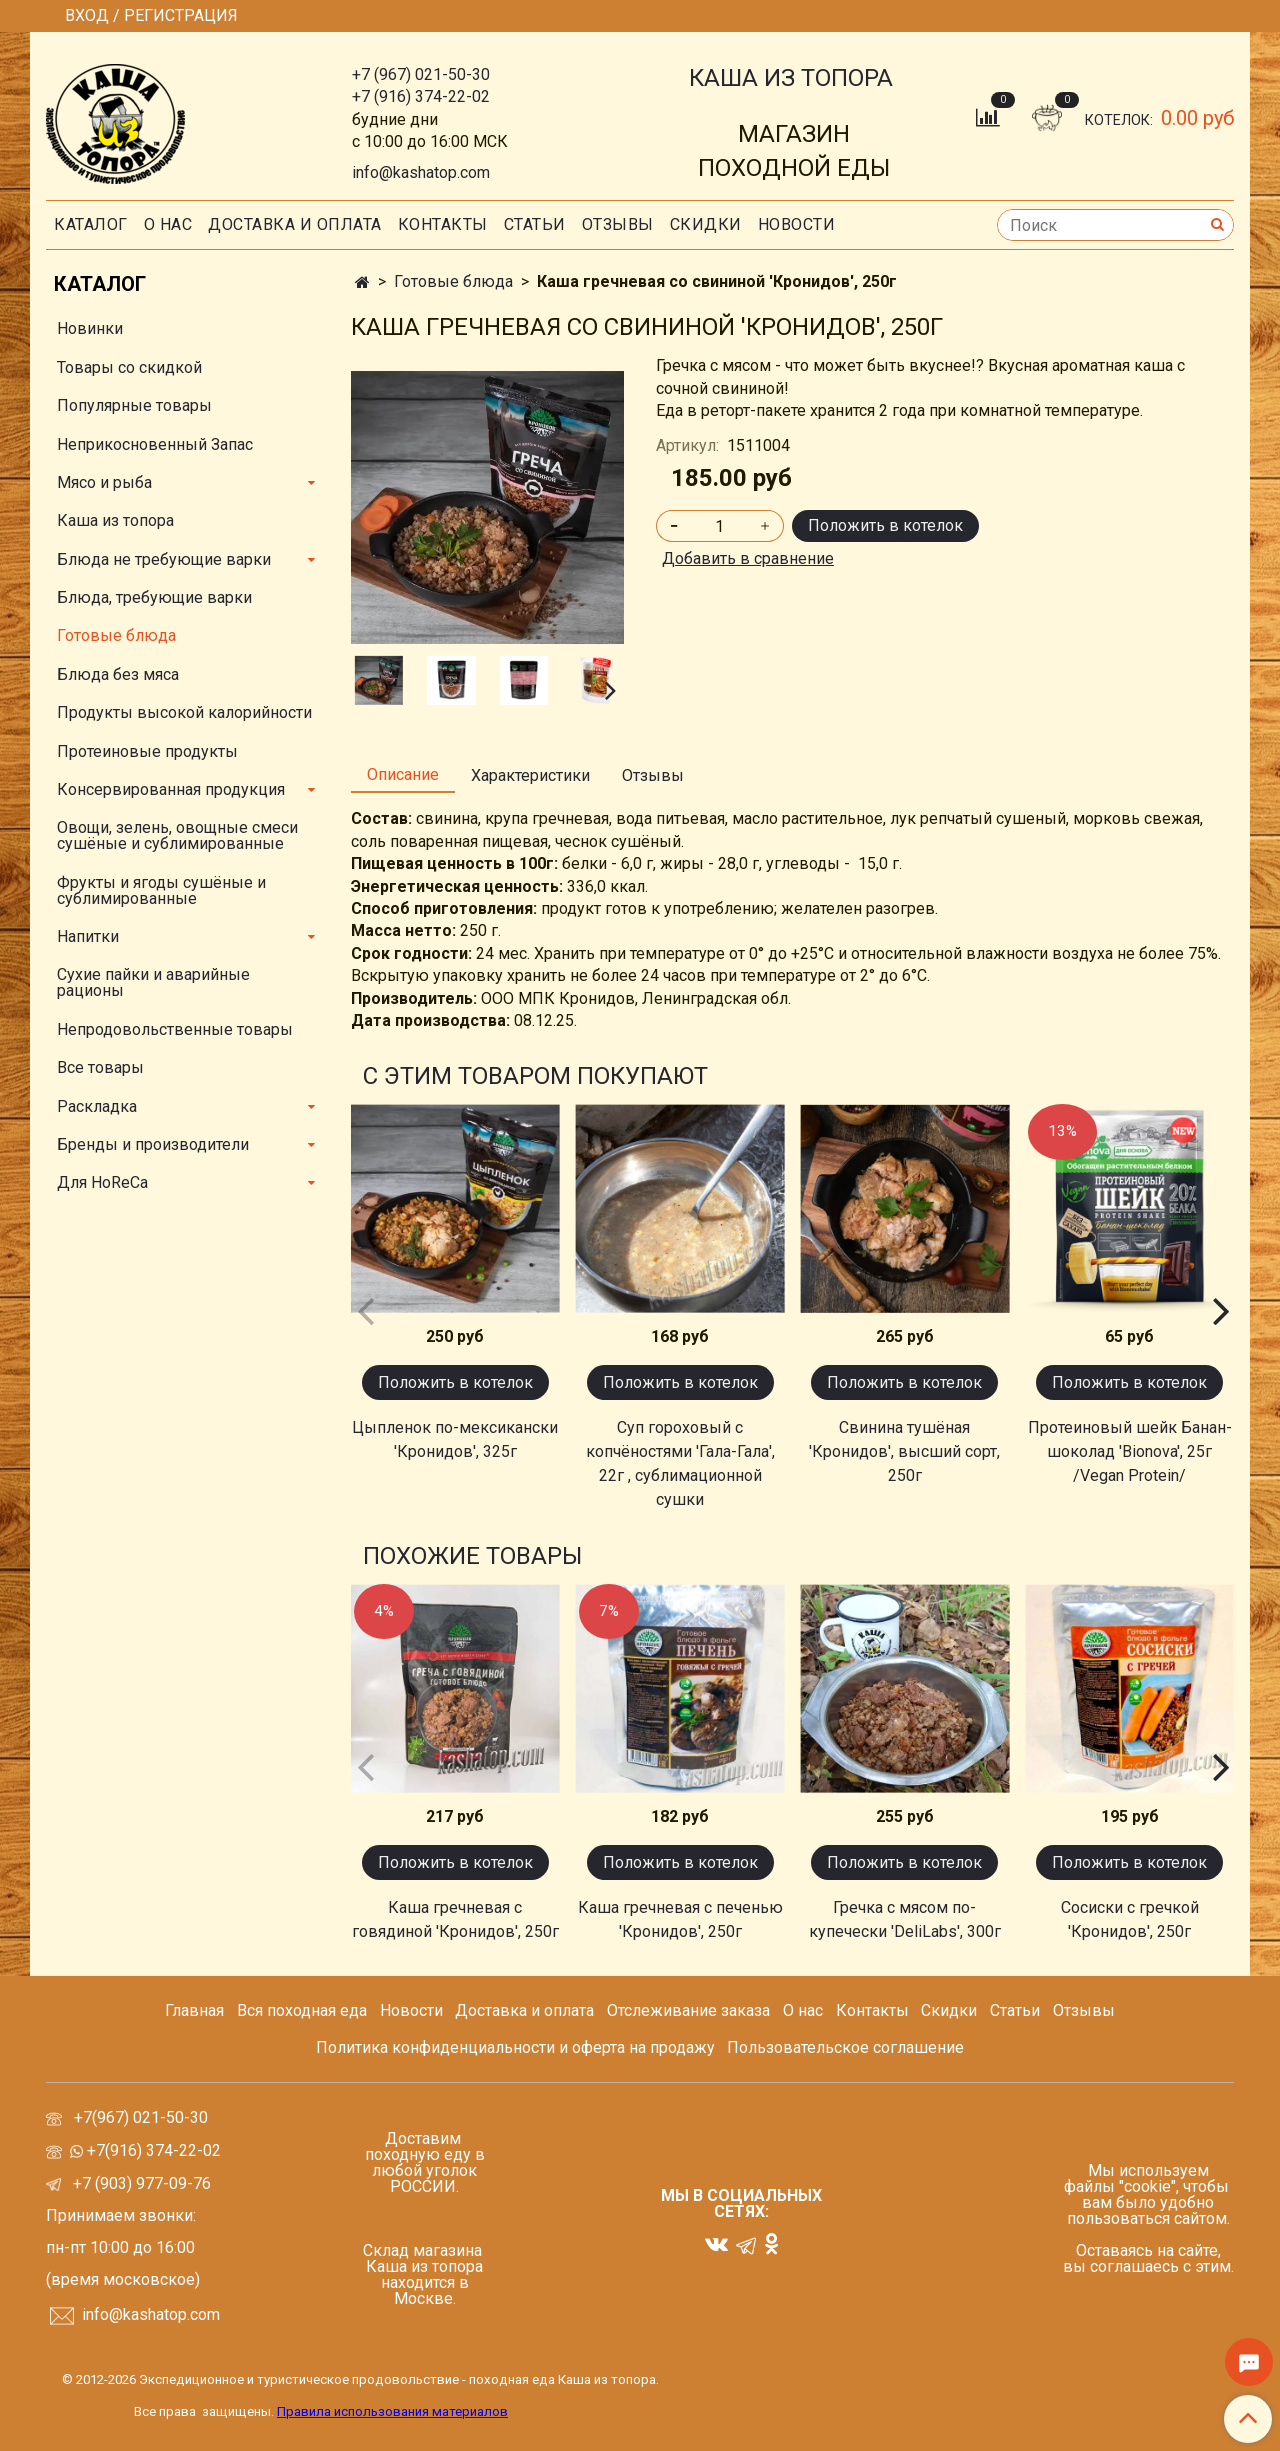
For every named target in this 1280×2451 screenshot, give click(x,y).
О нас (168, 224)
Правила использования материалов (392, 2411)
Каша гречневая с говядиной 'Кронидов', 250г (455, 1919)
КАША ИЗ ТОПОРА (791, 78)
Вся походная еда (302, 2010)
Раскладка (97, 1106)
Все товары (100, 1067)
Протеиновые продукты (147, 751)
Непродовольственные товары (175, 1029)
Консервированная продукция (171, 789)
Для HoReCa (102, 1182)
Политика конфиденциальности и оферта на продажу (515, 2047)
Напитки (88, 936)
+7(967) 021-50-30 (143, 2117)
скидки (706, 224)
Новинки (90, 328)
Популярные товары (134, 405)
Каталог (91, 224)
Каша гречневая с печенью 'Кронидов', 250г (680, 1919)
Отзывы (618, 224)
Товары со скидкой (129, 367)
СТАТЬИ (535, 224)
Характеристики (530, 775)
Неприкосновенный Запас (155, 444)
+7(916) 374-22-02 (152, 2150)
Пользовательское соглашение (845, 2047)
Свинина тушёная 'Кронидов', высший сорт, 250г (904, 1451)
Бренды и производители (153, 1144)
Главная (194, 2010)
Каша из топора (115, 520)
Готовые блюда (453, 281)
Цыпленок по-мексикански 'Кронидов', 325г (455, 1439)
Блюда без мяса (118, 674)
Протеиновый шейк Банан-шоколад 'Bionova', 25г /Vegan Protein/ (1130, 1451)
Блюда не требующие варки (164, 559)
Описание (403, 774)
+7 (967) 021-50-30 (421, 74)
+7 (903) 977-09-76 (140, 2183)
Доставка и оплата (295, 224)
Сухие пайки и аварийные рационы (153, 982)
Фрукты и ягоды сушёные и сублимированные (161, 890)
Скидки (949, 2010)
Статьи (1015, 2010)
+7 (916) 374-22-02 (421, 96)
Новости (797, 224)
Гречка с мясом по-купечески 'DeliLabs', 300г (905, 1919)
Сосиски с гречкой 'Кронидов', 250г (1130, 1919)
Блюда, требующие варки (154, 597)
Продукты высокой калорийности (184, 712)
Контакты (443, 224)
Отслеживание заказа (688, 2010)
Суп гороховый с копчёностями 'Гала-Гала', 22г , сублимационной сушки (680, 1463)
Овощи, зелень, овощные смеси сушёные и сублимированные (177, 835)
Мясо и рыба (104, 482)
